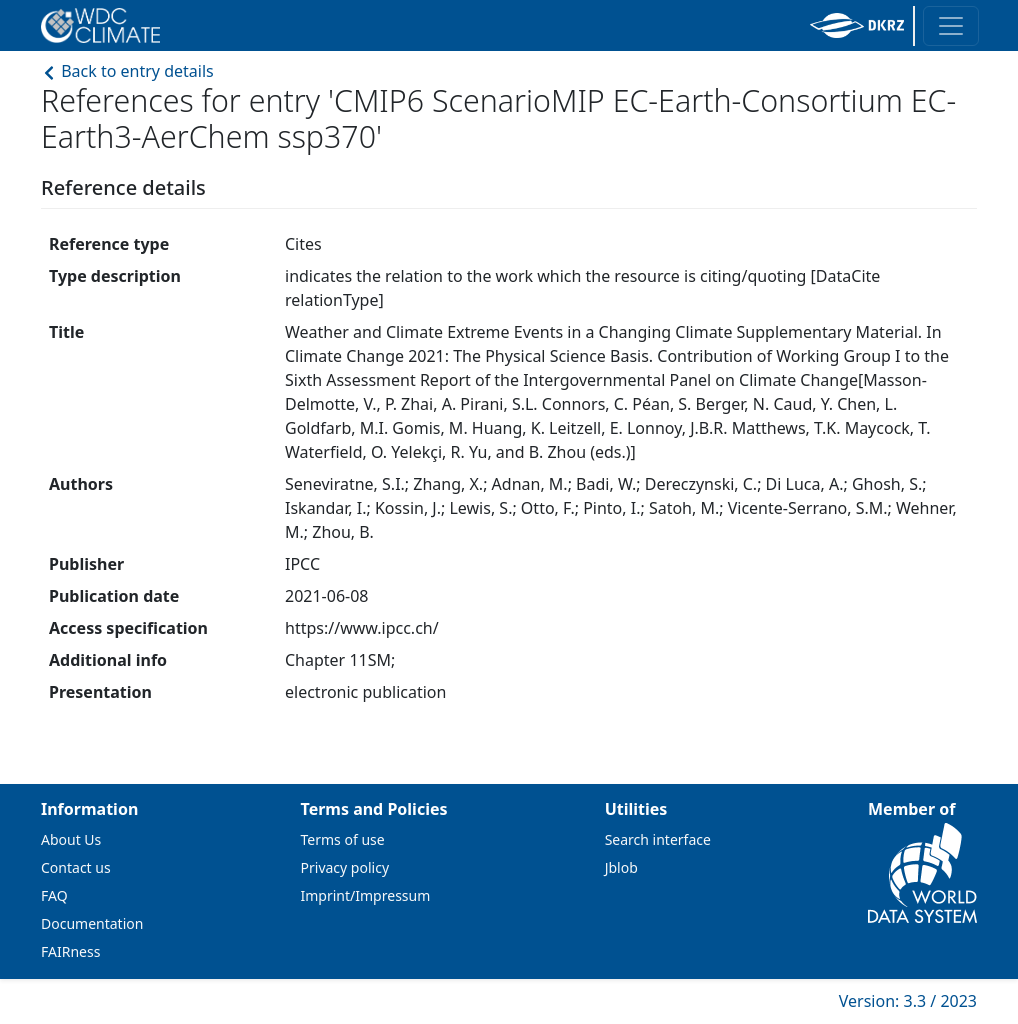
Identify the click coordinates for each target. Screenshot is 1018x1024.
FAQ (54, 895)
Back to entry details (127, 71)
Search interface (658, 839)
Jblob (621, 867)
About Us (71, 839)
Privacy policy (345, 867)
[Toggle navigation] (951, 26)
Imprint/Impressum (366, 895)
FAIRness (70, 951)
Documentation (92, 923)
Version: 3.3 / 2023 (908, 1001)
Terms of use (343, 839)
